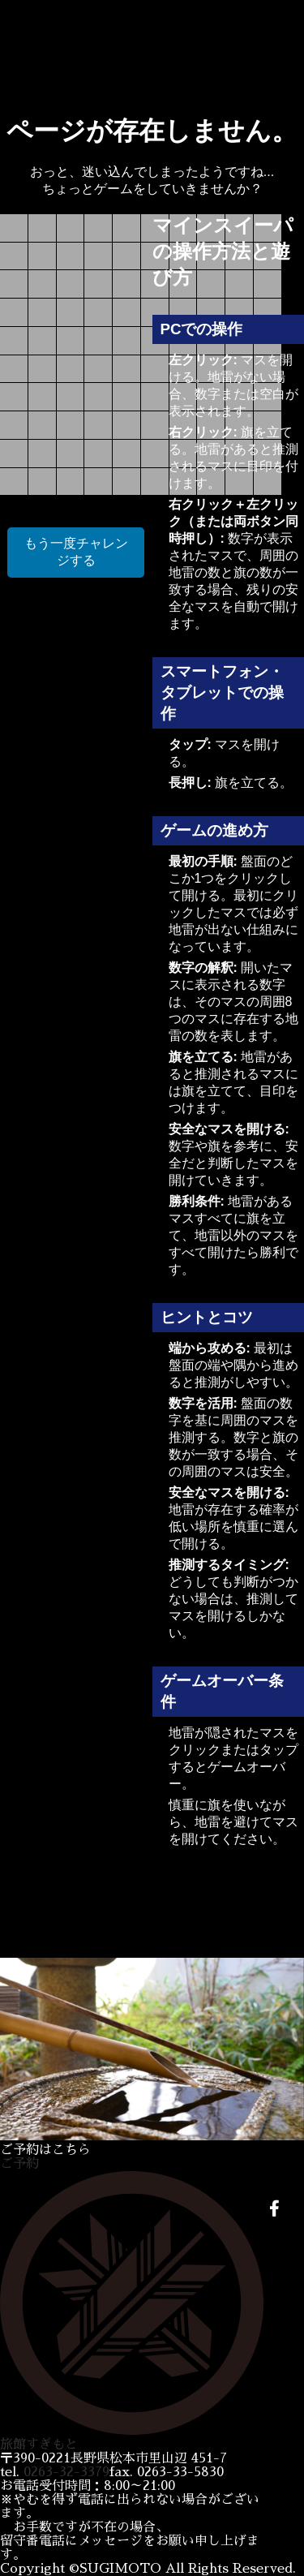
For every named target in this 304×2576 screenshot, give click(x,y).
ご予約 (19, 2163)
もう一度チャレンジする (76, 551)
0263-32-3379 (66, 2472)
